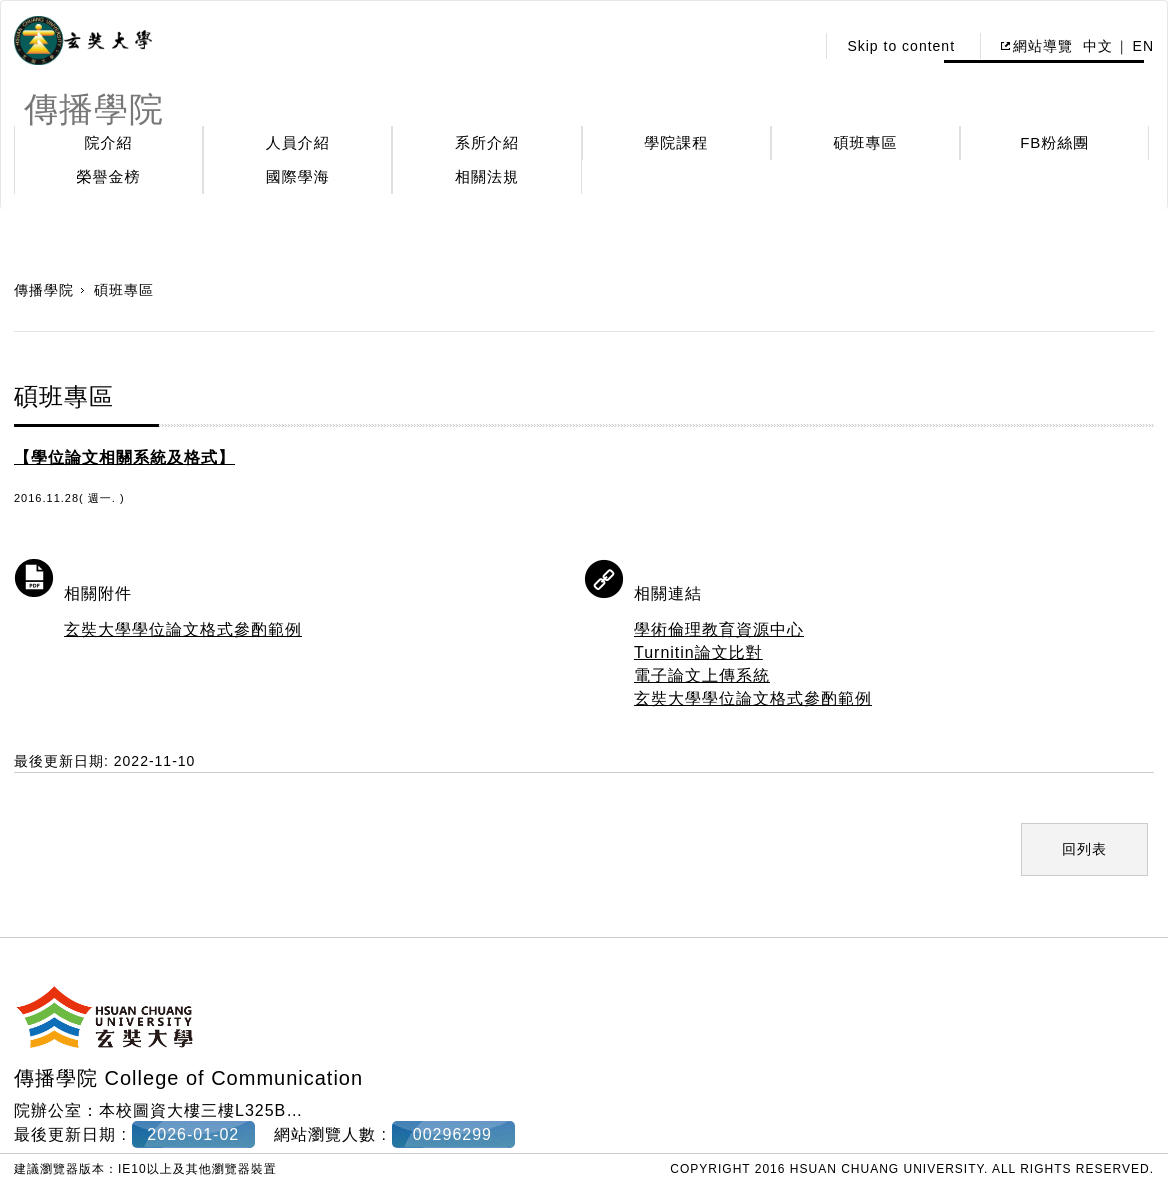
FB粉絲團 (1054, 142)
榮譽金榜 (109, 176)
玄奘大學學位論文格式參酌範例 (183, 629)
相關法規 (487, 176)
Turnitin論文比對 (698, 652)
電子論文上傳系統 (702, 675)
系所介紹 (487, 142)
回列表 (1084, 849)
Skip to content (901, 46)
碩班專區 (866, 142)
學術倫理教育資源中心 (719, 629)
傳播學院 (44, 290)
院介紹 (109, 142)
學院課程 (676, 142)
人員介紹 (298, 142)
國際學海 (298, 176)
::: (794, 46)
